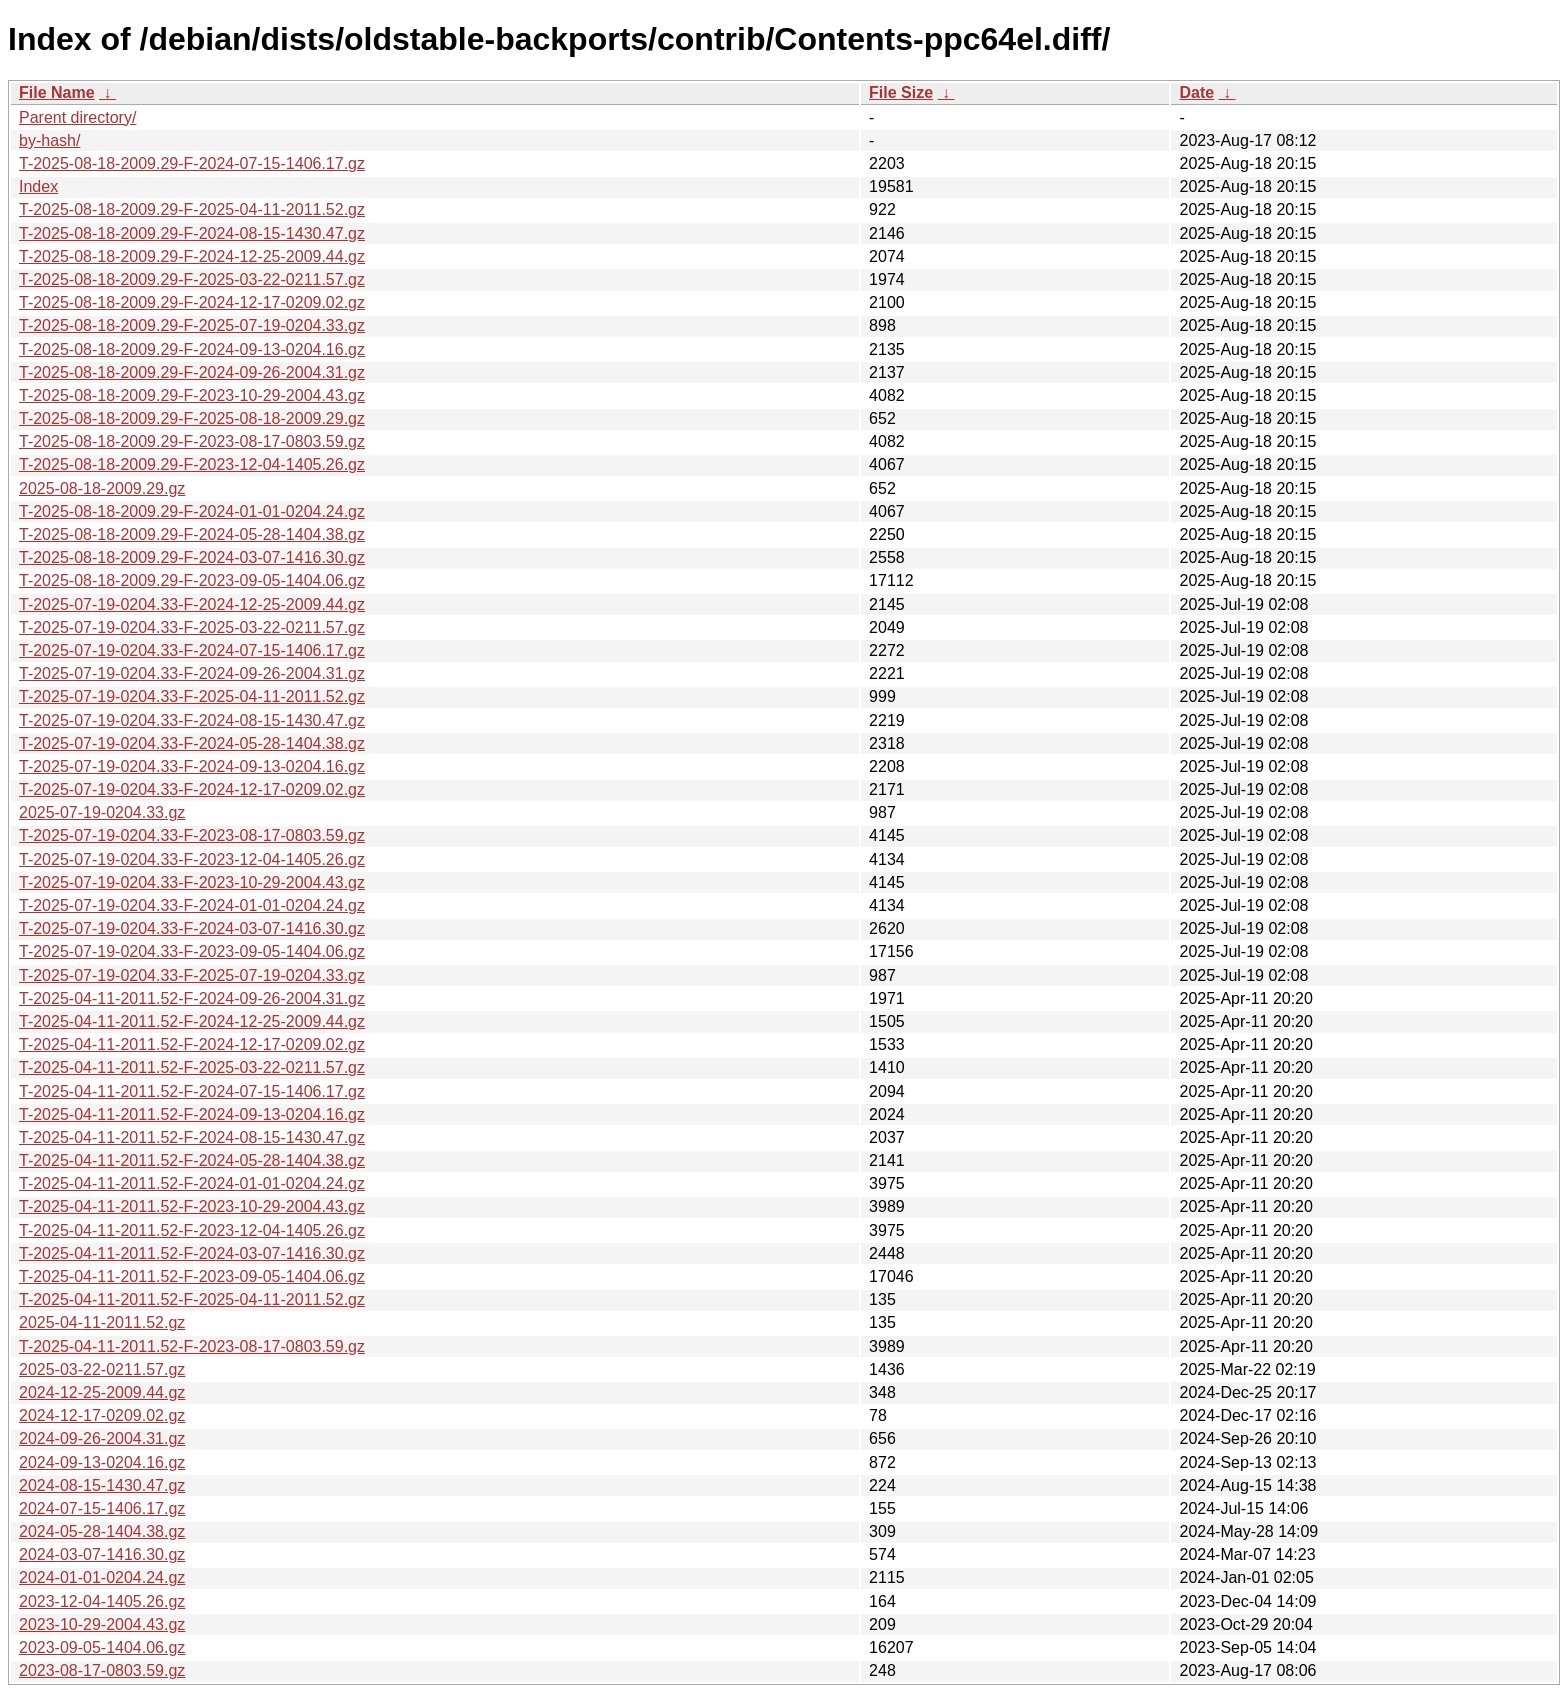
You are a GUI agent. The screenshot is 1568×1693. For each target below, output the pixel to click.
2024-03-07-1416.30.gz (102, 1554)
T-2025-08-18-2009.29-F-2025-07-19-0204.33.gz (192, 325)
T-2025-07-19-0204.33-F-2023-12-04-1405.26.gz (192, 859)
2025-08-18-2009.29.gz (102, 488)
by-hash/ (49, 140)
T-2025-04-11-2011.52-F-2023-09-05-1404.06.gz (192, 1276)
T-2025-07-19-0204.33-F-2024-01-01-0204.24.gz (192, 905)
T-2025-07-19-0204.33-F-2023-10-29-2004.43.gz (192, 882)
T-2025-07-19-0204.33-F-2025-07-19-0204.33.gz (192, 975)
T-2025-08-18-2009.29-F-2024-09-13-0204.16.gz (192, 349)
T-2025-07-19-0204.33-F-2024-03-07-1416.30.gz (192, 928)
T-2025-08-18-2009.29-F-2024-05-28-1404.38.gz (192, 534)
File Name (57, 92)
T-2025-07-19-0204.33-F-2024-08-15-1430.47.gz (192, 720)
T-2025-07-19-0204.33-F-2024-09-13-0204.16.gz (192, 766)
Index (38, 186)
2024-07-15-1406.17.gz (102, 1508)
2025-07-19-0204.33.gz (102, 812)
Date (1196, 92)
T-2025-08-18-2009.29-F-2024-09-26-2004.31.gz (192, 372)
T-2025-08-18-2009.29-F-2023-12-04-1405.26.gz (192, 464)
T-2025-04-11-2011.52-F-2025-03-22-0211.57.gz (192, 1067)
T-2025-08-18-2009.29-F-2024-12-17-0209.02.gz (192, 302)
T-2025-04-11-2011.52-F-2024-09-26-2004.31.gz (192, 998)
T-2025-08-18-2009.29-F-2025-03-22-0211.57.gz (192, 279)
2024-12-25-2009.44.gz (102, 1392)
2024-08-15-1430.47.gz (102, 1485)
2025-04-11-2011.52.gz (102, 1322)
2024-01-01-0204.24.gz (102, 1577)
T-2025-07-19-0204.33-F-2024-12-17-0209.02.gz (192, 789)
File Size (901, 92)
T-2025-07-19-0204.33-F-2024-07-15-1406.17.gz (192, 650)
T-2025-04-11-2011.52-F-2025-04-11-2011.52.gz (192, 1299)
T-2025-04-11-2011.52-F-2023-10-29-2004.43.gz (192, 1206)
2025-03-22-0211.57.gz (102, 1369)
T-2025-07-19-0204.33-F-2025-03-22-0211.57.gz (192, 627)
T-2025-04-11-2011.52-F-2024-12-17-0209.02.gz (192, 1044)
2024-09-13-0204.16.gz (102, 1462)
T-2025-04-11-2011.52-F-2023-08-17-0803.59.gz (192, 1346)
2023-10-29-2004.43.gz (102, 1624)
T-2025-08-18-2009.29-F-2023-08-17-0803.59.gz (192, 441)
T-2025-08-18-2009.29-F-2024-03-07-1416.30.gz (192, 557)
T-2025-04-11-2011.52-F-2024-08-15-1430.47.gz (192, 1137)
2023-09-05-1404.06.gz (102, 1647)
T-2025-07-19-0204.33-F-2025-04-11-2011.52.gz (192, 696)
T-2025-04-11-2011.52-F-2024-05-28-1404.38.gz (192, 1160)
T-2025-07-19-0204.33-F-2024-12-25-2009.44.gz (192, 604)
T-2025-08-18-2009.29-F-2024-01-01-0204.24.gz (192, 511)
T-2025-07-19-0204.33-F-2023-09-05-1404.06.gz (192, 951)
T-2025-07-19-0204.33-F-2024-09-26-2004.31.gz (192, 673)
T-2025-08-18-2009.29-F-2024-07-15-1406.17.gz (192, 163)
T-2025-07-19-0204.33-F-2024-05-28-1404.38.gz (192, 743)
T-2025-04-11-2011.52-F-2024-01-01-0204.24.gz (192, 1183)
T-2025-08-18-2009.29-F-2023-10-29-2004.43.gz (192, 395)
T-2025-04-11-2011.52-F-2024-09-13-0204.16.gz (192, 1114)
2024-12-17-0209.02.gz (102, 1415)
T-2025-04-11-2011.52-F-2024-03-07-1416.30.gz (192, 1253)
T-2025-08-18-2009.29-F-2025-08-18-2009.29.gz (192, 418)
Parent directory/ (77, 117)
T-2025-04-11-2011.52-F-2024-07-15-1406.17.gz (192, 1091)
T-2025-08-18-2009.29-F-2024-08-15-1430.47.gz (192, 233)
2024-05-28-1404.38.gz (102, 1531)
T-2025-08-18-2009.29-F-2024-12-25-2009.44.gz (192, 256)
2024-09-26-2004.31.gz (102, 1438)
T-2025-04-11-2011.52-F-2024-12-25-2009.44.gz (192, 1021)
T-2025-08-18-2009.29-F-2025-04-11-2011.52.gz (192, 209)
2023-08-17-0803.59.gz (102, 1670)
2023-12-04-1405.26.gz (102, 1601)
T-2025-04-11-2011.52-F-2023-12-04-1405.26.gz (192, 1230)
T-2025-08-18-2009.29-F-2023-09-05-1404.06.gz (192, 580)
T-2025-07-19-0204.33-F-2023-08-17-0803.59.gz (192, 835)
